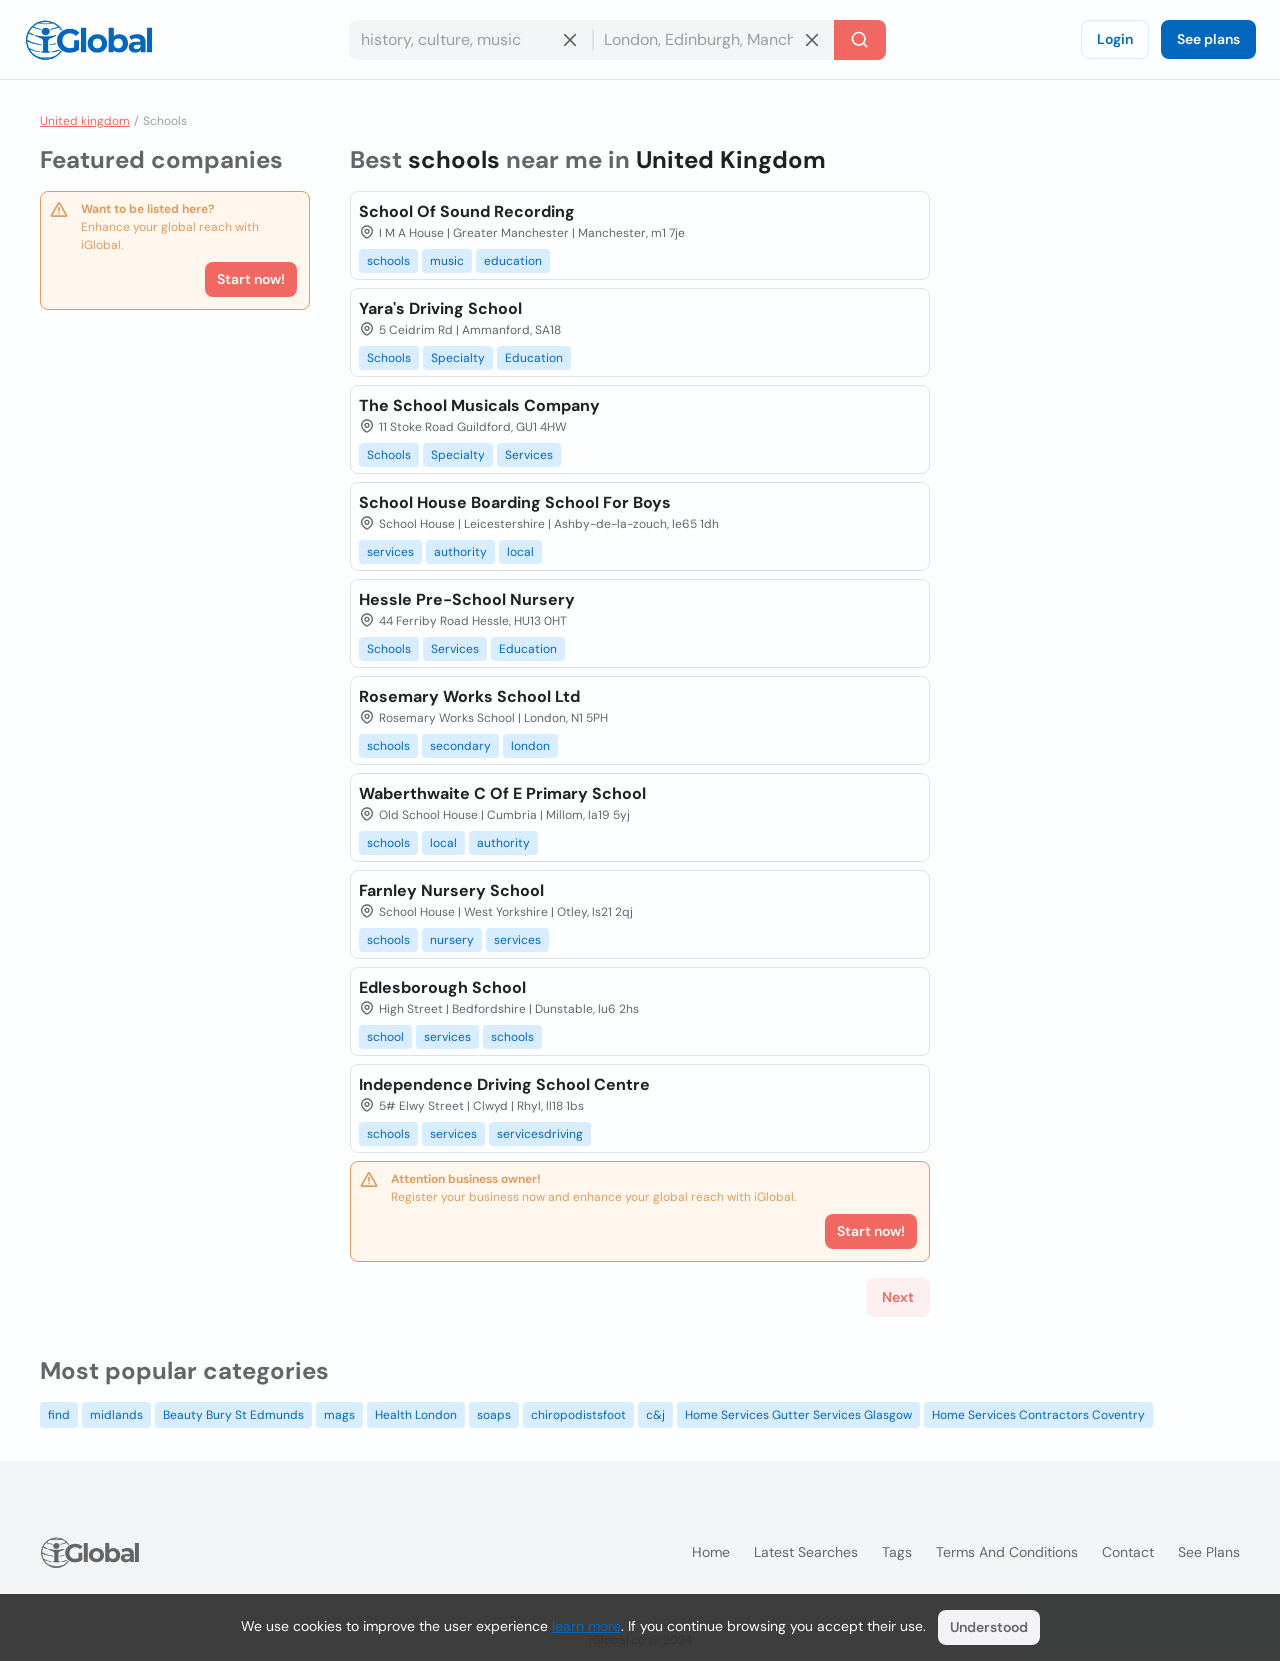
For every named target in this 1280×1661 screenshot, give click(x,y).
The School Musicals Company (479, 405)
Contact (1128, 1552)
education (513, 261)
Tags (897, 1552)
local (520, 552)
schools (388, 261)
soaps (494, 1415)
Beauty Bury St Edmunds (233, 1415)
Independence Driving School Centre (504, 1084)
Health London (416, 1415)
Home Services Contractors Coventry (1038, 1415)
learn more (586, 1626)
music (447, 261)
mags (339, 1415)
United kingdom (85, 121)
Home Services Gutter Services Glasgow (798, 1415)
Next (898, 1297)
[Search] (860, 40)
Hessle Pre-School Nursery (467, 599)
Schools (389, 358)
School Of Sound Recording (467, 211)
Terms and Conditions (1007, 1552)
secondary (460, 746)
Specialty (458, 358)
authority (460, 552)
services (390, 552)
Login (1115, 39)
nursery (452, 940)
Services (529, 455)
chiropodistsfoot (578, 1415)
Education (534, 358)
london (530, 746)
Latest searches (806, 1552)
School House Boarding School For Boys (515, 502)
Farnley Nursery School (451, 890)
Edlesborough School (442, 987)
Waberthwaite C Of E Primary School (502, 793)
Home (711, 1552)
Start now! (251, 279)
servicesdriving (540, 1134)
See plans (1208, 39)
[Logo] (89, 40)
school (385, 1037)
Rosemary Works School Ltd (469, 696)
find (59, 1415)
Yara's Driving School (440, 308)
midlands (116, 1415)
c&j (655, 1415)
